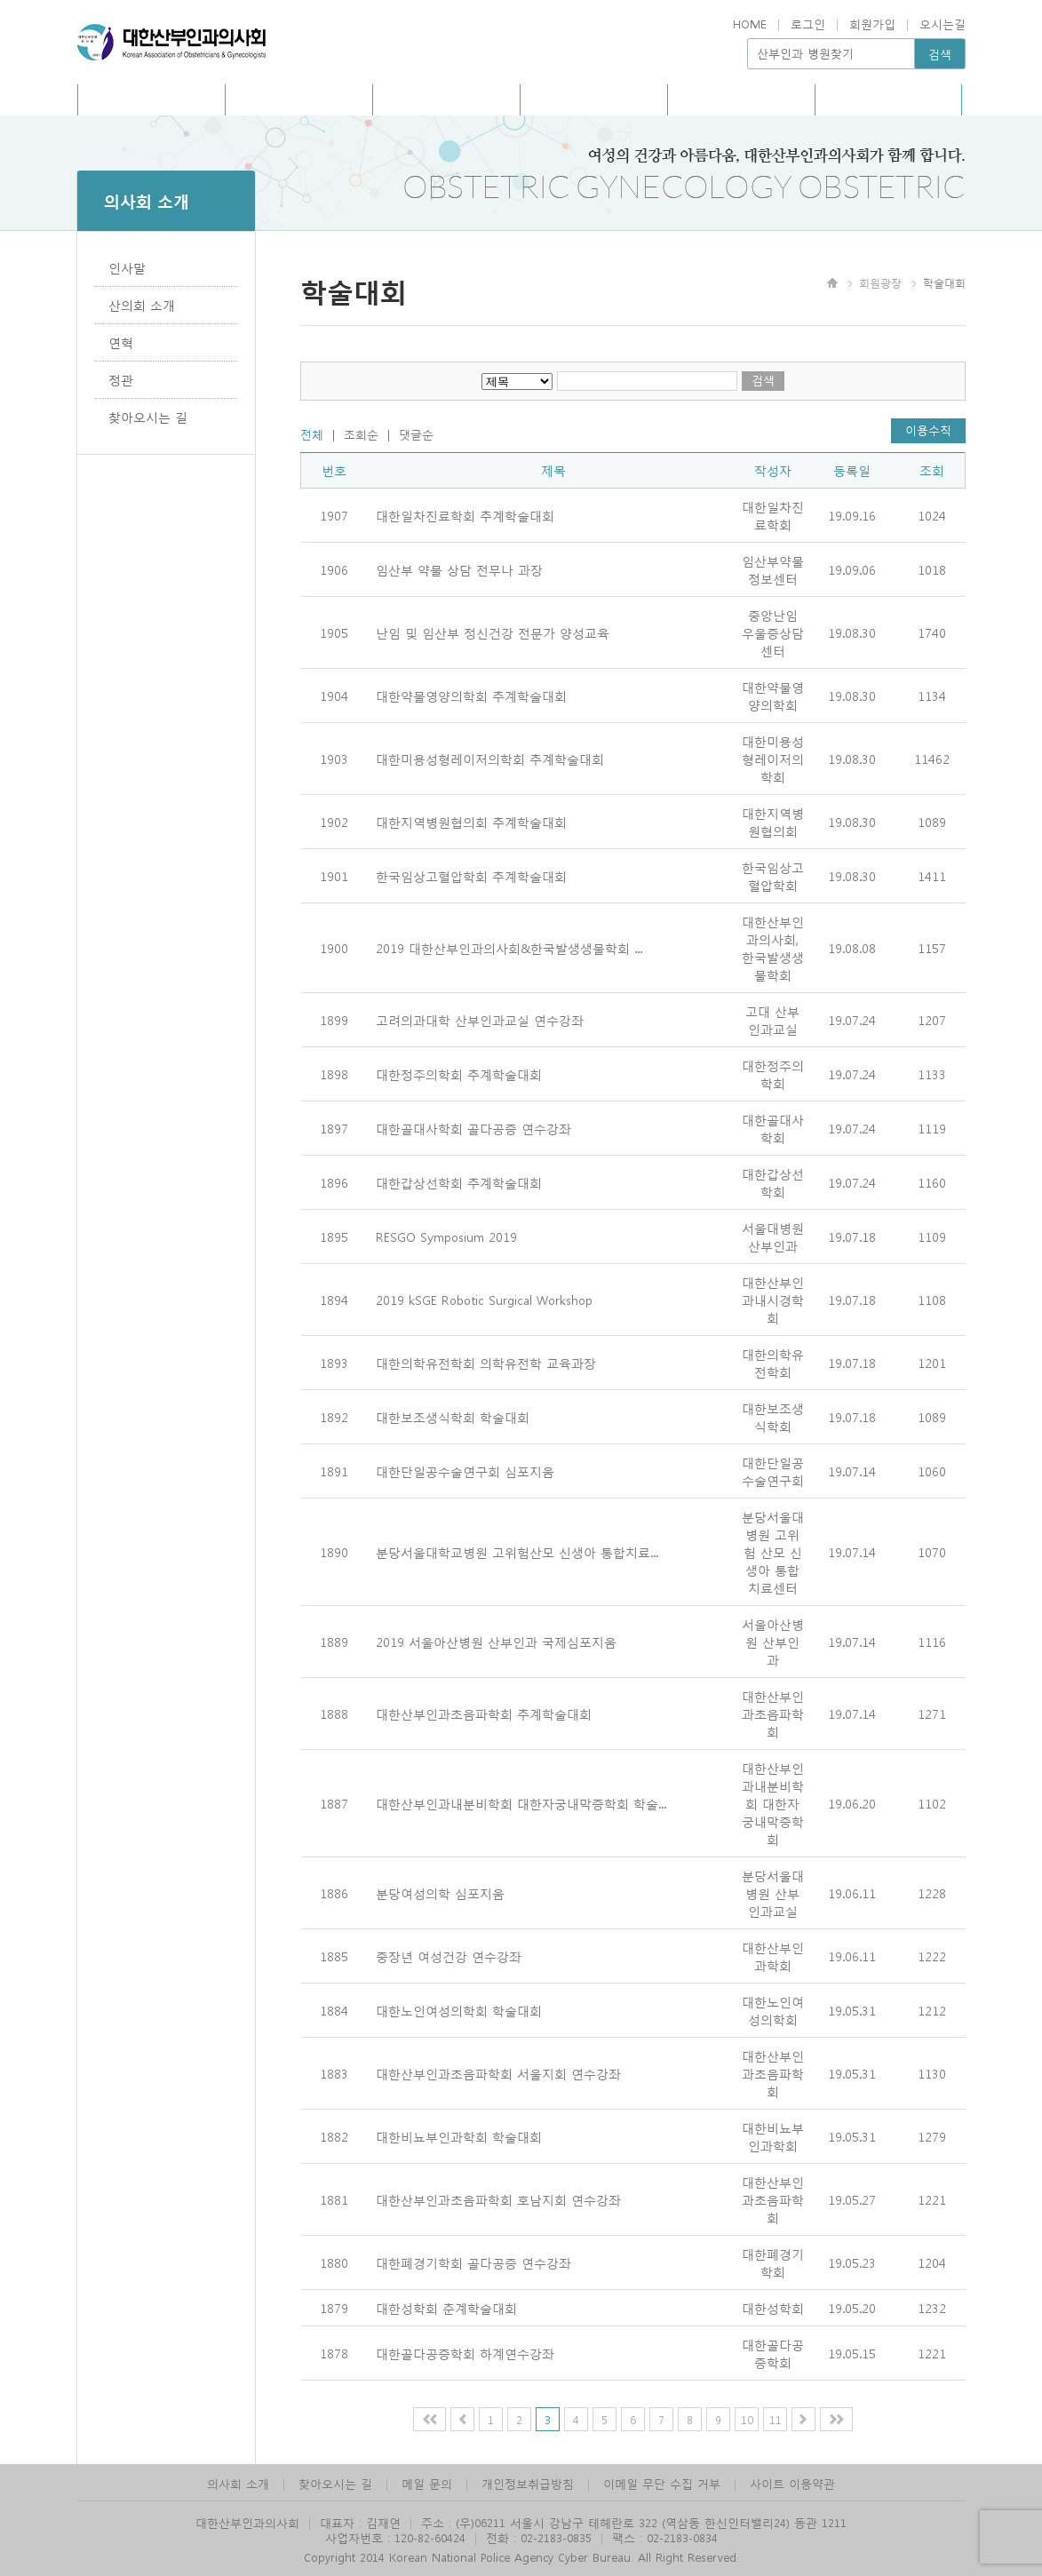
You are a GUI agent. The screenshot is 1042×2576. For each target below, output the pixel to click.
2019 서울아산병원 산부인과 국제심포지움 (496, 1642)
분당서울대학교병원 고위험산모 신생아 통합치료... (517, 1552)
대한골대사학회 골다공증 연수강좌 (473, 1128)
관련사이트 (888, 99)
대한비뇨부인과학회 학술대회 (459, 2136)
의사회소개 (151, 99)
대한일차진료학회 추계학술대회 (465, 515)
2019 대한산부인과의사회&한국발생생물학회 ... (509, 948)
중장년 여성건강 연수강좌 (448, 1956)
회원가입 (872, 23)
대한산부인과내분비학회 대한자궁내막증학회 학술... (521, 1803)
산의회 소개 (141, 305)
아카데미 (593, 99)
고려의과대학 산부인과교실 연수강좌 (480, 1020)
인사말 (127, 267)
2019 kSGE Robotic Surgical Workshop (484, 1300)
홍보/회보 (299, 99)
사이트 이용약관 (792, 2483)
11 (775, 2419)
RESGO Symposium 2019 (446, 1236)
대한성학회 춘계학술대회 (446, 2308)
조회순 (361, 433)
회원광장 (741, 99)
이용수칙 (928, 429)
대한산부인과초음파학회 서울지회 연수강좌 (498, 2073)
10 (747, 2419)
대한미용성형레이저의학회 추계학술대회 (490, 759)
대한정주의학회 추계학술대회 (459, 1074)
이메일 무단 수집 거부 (661, 2483)
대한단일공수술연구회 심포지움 (465, 1471)
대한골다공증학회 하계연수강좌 (465, 2353)
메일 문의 (427, 2483)
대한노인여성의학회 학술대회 (459, 2010)
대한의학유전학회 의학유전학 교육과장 (486, 1363)
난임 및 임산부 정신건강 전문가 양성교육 (492, 632)
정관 (120, 379)
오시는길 (942, 23)
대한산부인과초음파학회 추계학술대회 (484, 1713)
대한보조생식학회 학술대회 (452, 1417)
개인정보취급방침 (527, 2483)
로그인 (808, 23)
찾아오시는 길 (147, 417)
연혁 (120, 342)
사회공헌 (446, 99)
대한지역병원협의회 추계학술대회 (471, 822)
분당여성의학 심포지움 (440, 1893)
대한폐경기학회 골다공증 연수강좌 (473, 2262)
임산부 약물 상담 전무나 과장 (459, 569)
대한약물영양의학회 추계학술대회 (471, 696)
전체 (311, 433)
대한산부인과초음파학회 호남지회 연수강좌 (498, 2199)
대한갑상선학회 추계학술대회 (459, 1182)
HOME (750, 23)
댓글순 (416, 433)
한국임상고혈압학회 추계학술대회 (471, 876)
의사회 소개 (238, 2483)
